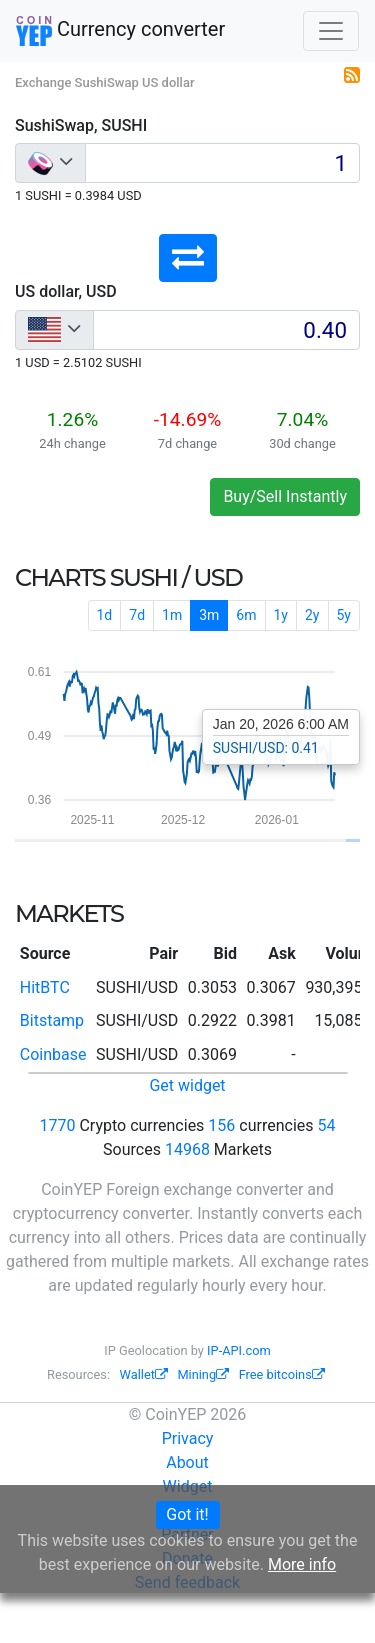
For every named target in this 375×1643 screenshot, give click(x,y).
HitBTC (45, 987)
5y (344, 615)
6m (246, 615)
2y (312, 615)
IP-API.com (239, 1350)
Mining (203, 1374)
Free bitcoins (282, 1374)
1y (281, 615)
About (187, 1462)
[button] (188, 258)
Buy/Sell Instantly (285, 496)
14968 (187, 1149)
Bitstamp (52, 1020)
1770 (58, 1125)
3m (209, 615)
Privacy (188, 1438)
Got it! (187, 1514)
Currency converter (120, 31)
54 (326, 1125)
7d (137, 615)
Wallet (144, 1374)
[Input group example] (222, 163)
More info (302, 1564)
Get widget (187, 1085)
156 (221, 1125)
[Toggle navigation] (331, 31)
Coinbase (53, 1054)
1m (172, 615)
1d (105, 615)
